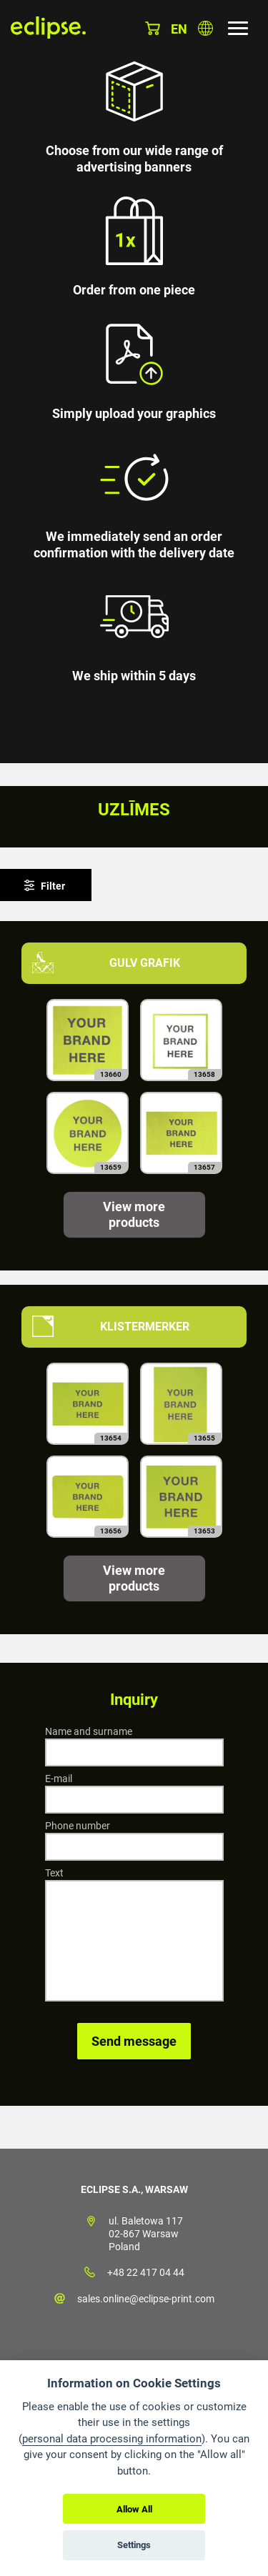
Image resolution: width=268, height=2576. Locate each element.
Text (54, 1873)
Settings (134, 2545)
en (179, 28)
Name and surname (88, 1731)
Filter (53, 886)
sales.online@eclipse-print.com (145, 2298)
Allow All (134, 2509)
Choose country (205, 28)
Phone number (77, 1826)
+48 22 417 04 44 (145, 2272)
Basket (152, 28)
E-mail (58, 1779)
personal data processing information (112, 2438)
